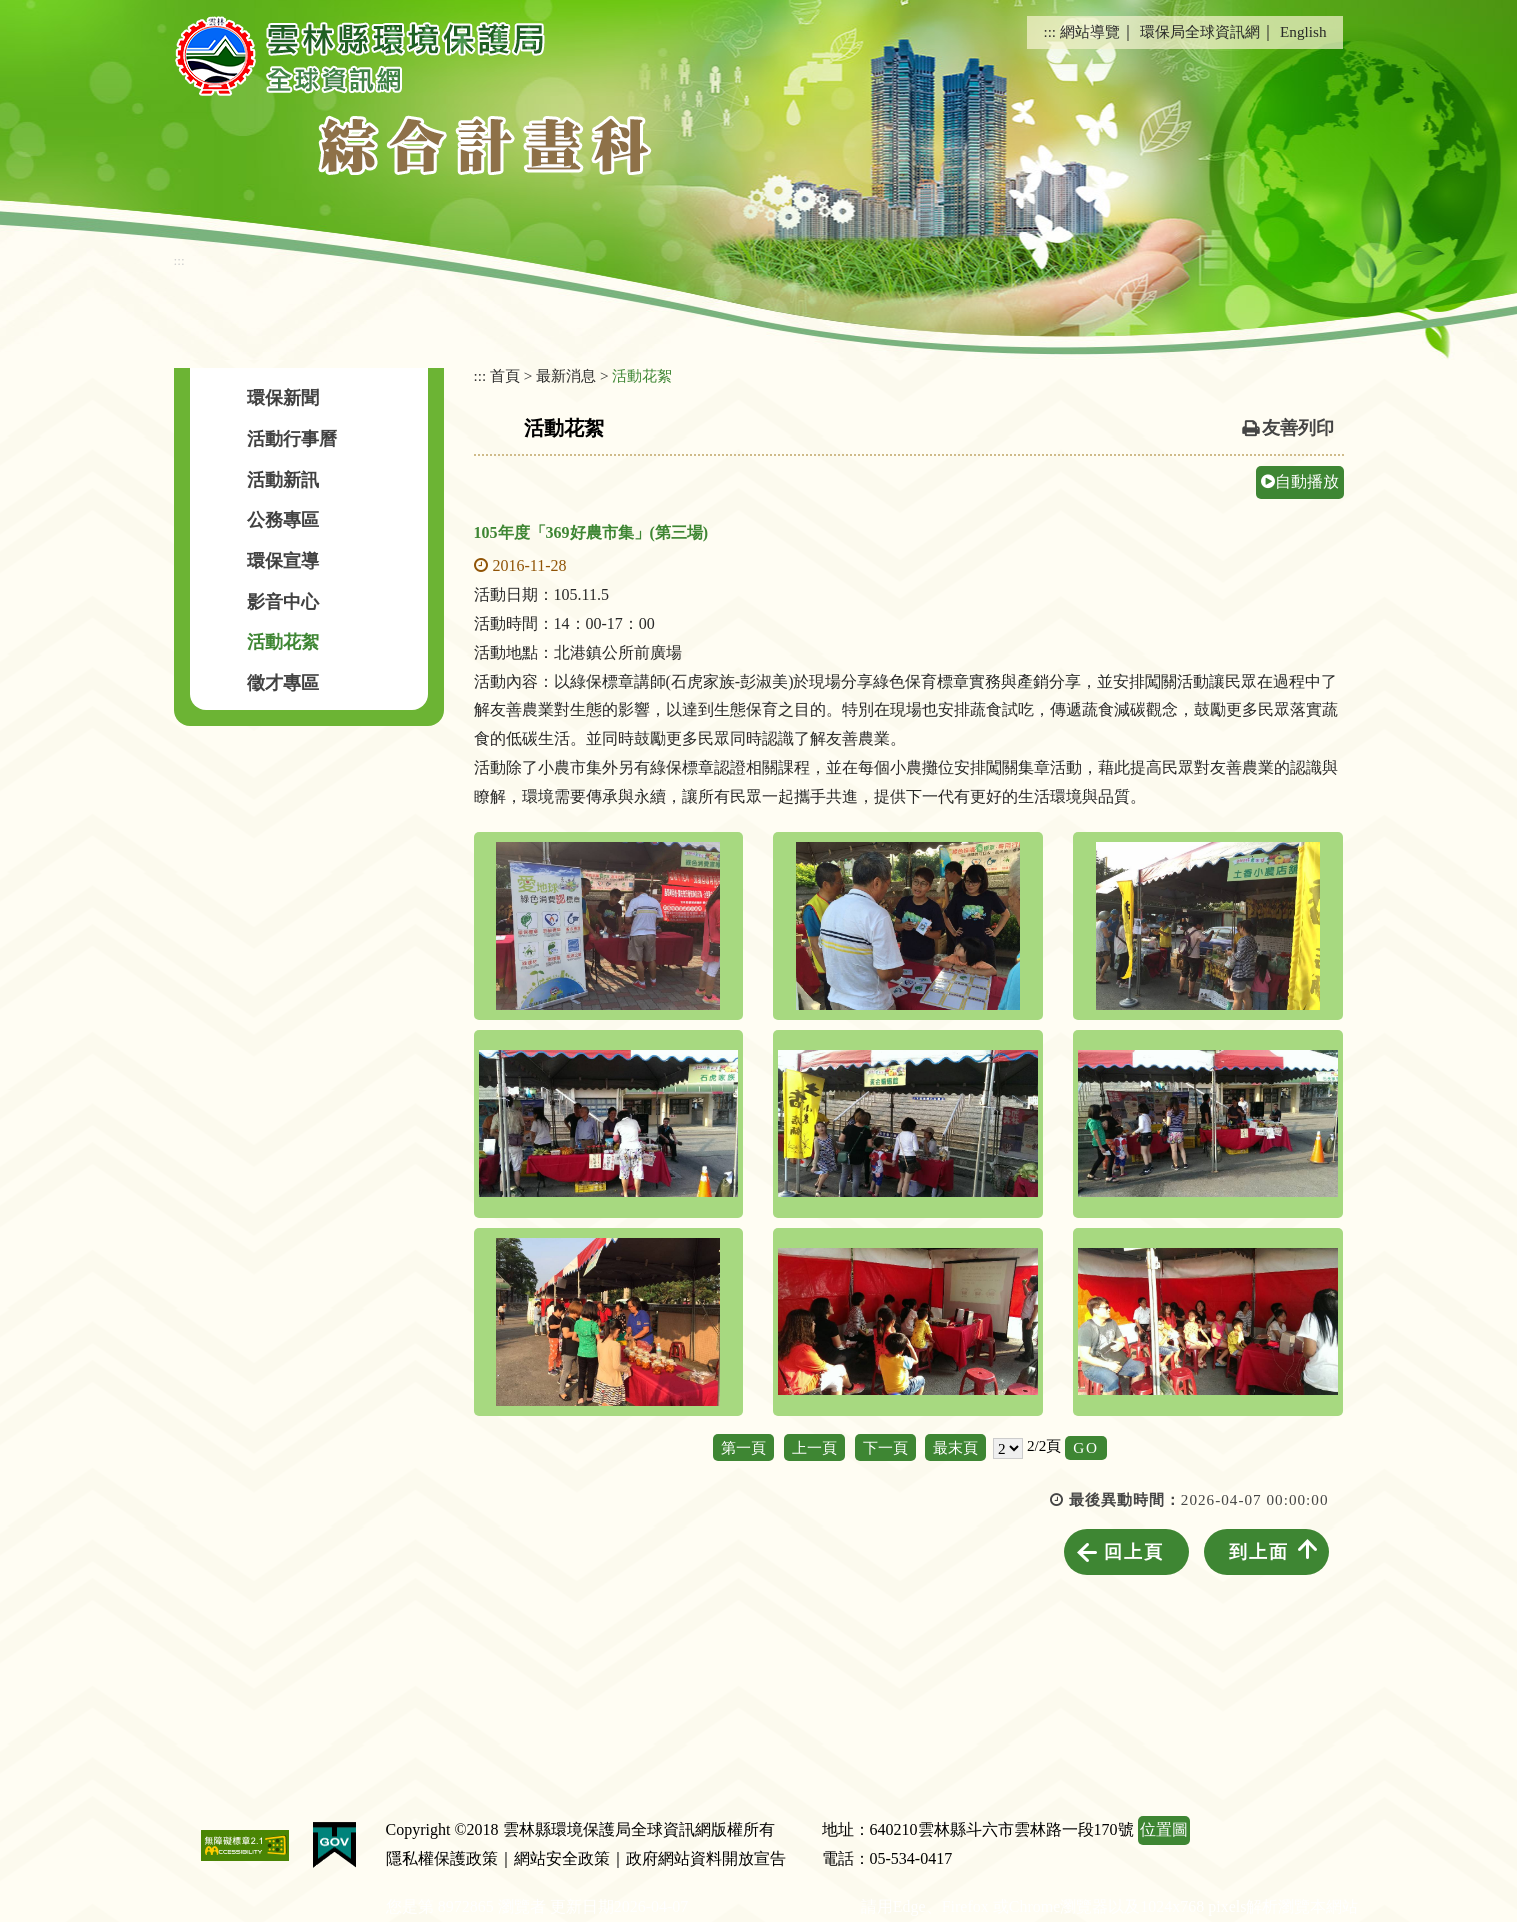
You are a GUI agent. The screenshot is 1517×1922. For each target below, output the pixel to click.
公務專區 (283, 520)
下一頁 (885, 1447)
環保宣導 (283, 561)
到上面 (1259, 1552)
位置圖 (1164, 1829)
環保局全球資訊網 (1200, 31)
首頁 (505, 375)
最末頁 (955, 1447)
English (1303, 31)
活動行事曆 (292, 439)
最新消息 (566, 375)
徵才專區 (283, 683)
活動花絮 (283, 642)
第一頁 (743, 1447)
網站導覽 (1090, 31)
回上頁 (1134, 1552)
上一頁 (814, 1447)
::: (1049, 31)
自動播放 (1300, 481)
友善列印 (1298, 428)
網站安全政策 (562, 1858)
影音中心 (283, 602)
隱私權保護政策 (442, 1858)
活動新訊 (283, 480)
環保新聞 (283, 398)
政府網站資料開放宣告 (706, 1858)
